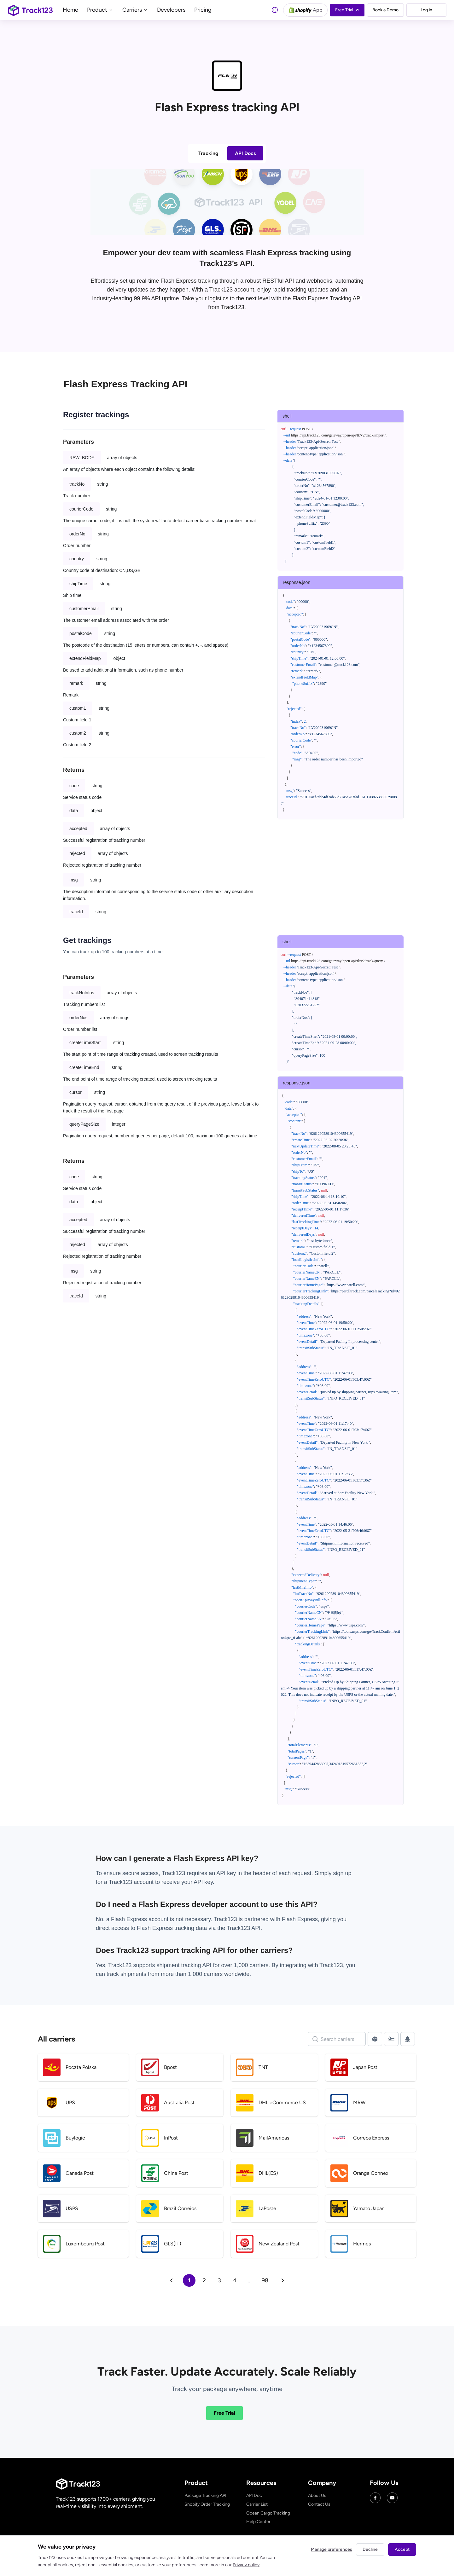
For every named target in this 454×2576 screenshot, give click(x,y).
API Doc (254, 2495)
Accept (402, 2549)
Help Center (258, 2521)
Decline (370, 2549)
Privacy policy (246, 2564)
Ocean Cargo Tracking (268, 2513)
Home (70, 9)
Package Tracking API (205, 2495)
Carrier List (257, 2504)
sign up (342, 1873)
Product (100, 9)
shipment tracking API (184, 1965)
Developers (171, 9)
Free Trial (224, 2413)
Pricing (203, 9)
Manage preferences (331, 2549)
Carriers (135, 9)
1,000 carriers (205, 1974)
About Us (317, 2495)
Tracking (208, 153)
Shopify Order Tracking (207, 2504)
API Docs (245, 153)
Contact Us (319, 2504)
